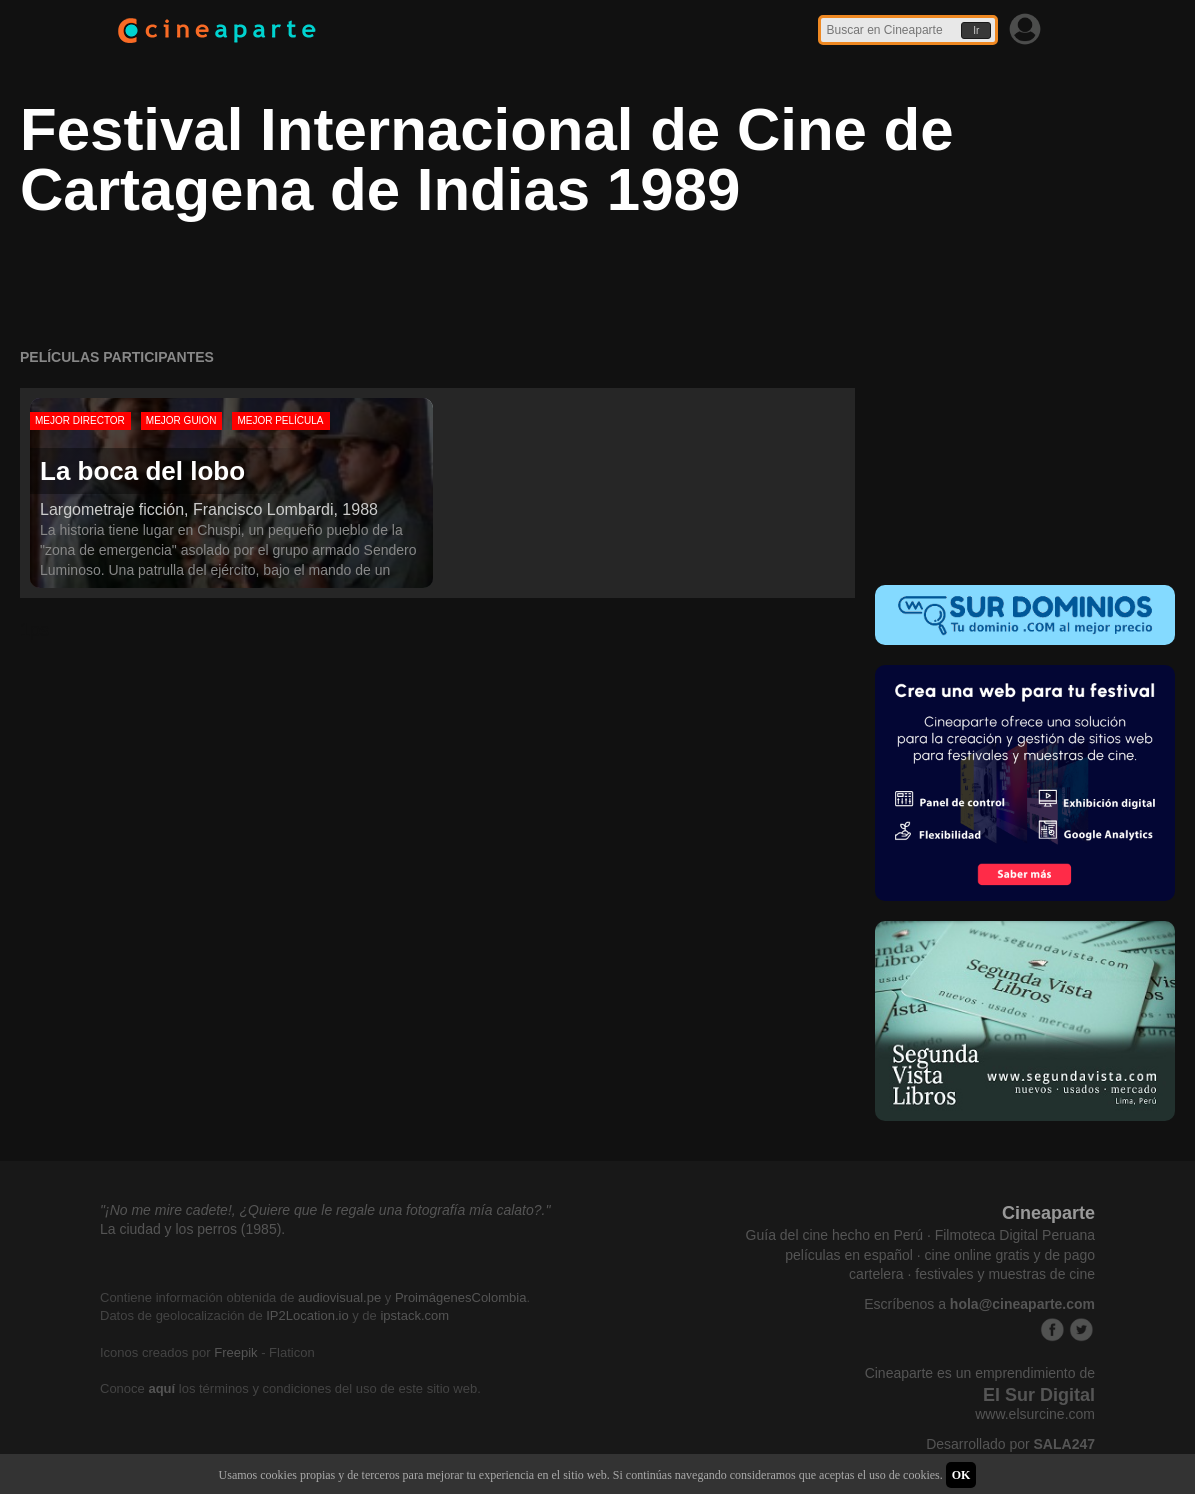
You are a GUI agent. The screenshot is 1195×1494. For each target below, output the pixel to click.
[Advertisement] (1025, 433)
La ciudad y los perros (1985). (192, 1229)
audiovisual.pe (339, 1297)
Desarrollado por (1010, 1444)
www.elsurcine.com (1035, 1414)
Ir (976, 30)
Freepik (235, 1352)
